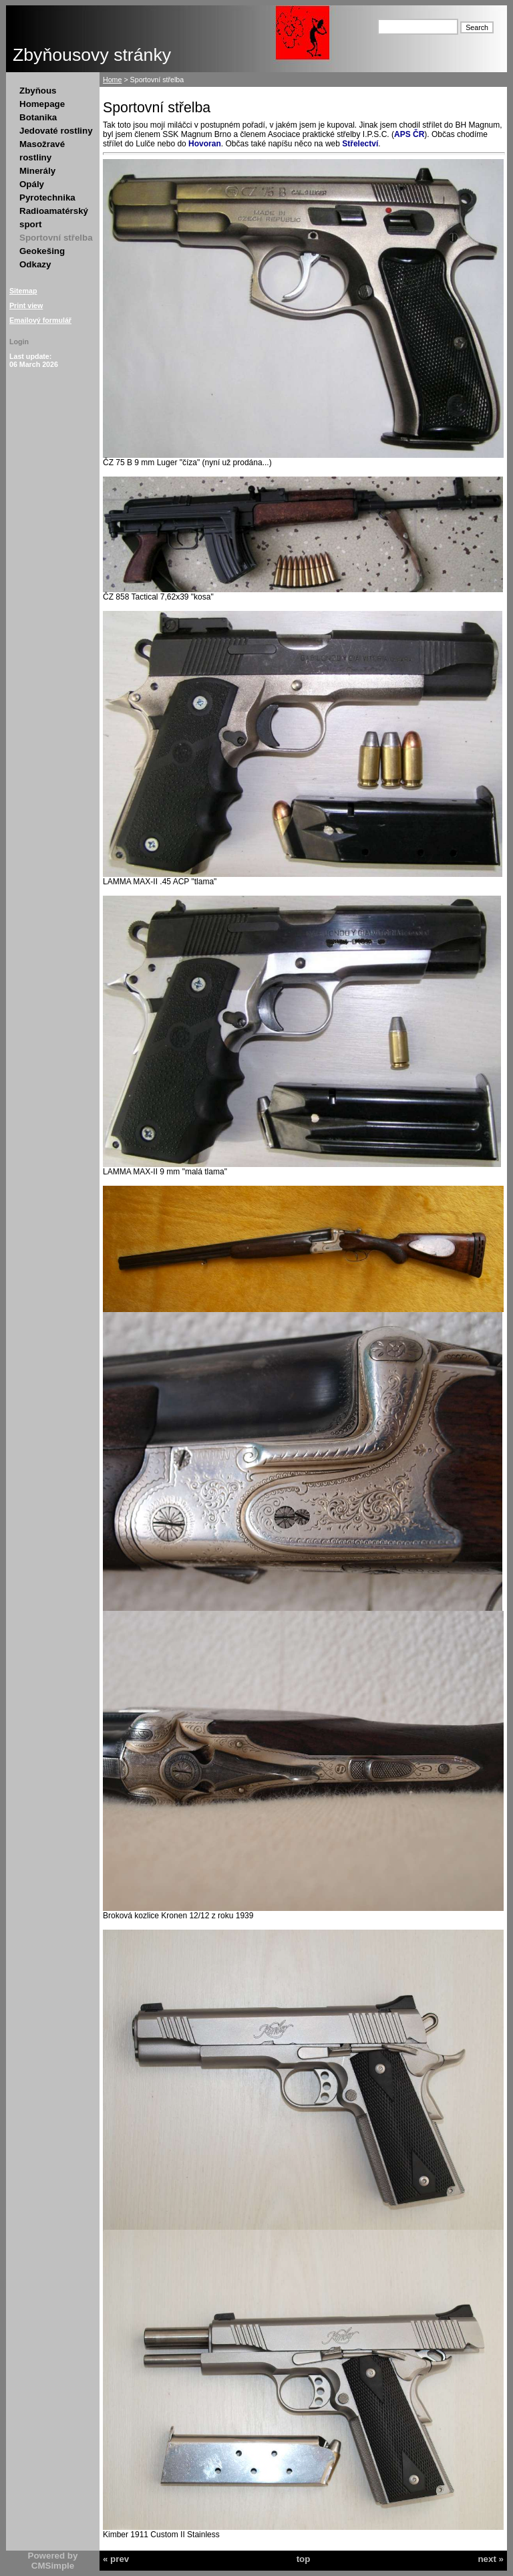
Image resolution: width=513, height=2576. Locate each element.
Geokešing (42, 251)
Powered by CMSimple (53, 2561)
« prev (116, 2559)
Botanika (38, 117)
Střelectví (360, 143)
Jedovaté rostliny (56, 131)
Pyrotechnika (47, 197)
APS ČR (409, 134)
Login (19, 342)
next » (491, 2559)
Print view (26, 305)
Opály (31, 184)
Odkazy (35, 264)
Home (112, 80)
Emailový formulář (40, 320)
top (304, 2559)
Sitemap (23, 291)
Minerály (37, 171)
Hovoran (204, 143)
